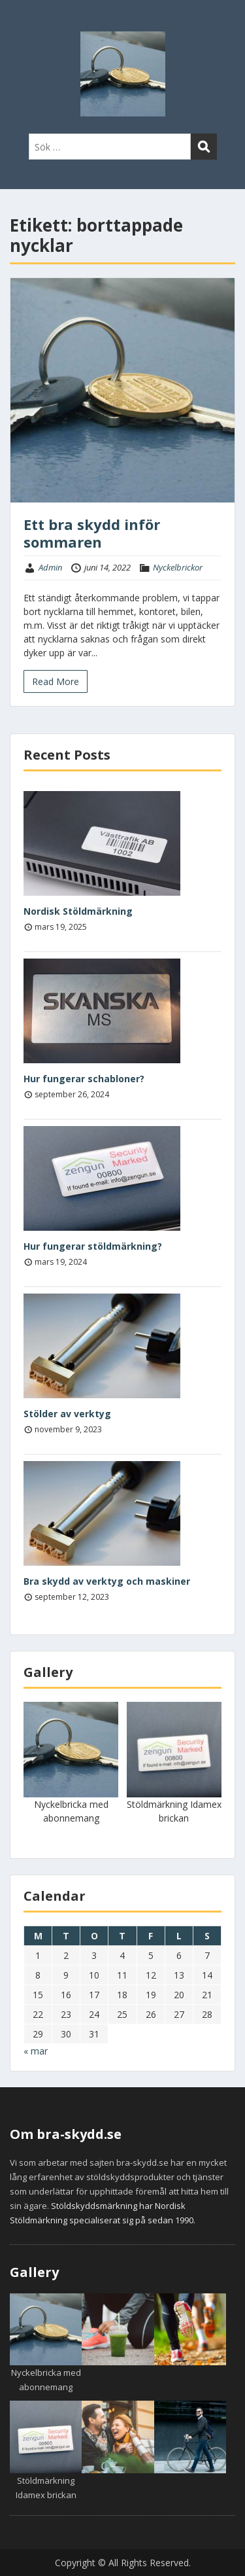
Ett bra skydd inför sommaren (92, 532)
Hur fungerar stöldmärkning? (93, 1246)
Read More (55, 681)
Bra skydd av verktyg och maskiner (107, 1581)
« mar (36, 2051)
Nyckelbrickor (178, 567)
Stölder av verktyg (67, 1413)
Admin (50, 567)
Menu (23, 22)
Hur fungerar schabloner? (84, 1078)
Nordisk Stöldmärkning (78, 911)
